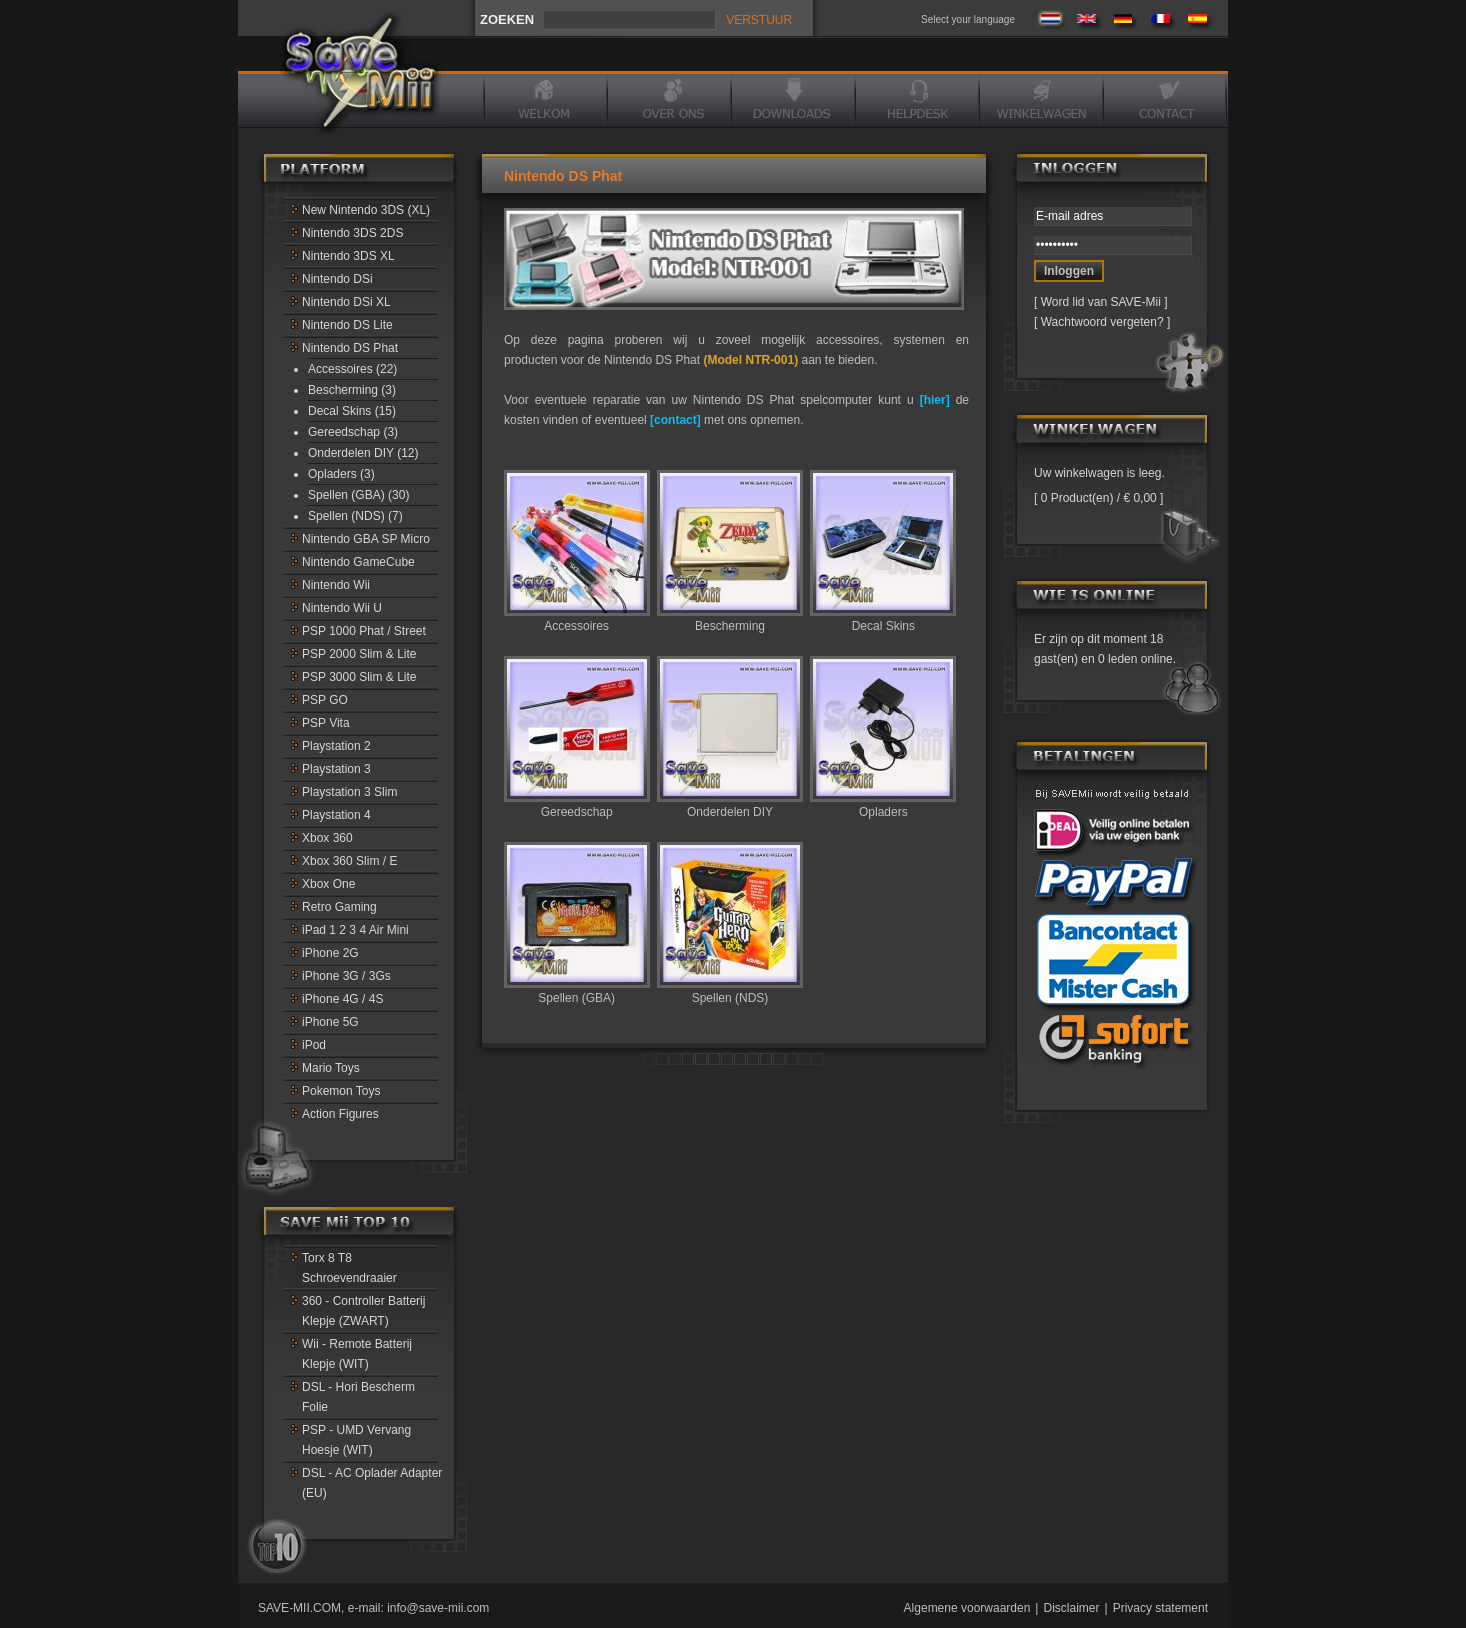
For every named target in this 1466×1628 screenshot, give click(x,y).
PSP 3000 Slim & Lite (359, 677)
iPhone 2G (330, 953)
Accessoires (577, 619)
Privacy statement (1160, 1608)
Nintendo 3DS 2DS (352, 233)
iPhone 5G (330, 1022)
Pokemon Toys (341, 1091)
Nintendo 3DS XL (348, 256)
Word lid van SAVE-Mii (1101, 302)
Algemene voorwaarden (967, 1608)
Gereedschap (577, 805)
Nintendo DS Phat (350, 348)
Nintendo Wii (336, 585)
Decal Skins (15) (352, 411)
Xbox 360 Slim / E (349, 861)
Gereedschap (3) (353, 432)
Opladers (883, 805)
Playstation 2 (336, 746)
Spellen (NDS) (730, 991)
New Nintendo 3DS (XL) (366, 210)
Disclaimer (1071, 1608)
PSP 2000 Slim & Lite (359, 654)
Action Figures (340, 1114)
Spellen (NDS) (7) (355, 516)
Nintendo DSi (337, 279)
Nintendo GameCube (358, 562)
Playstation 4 (336, 815)
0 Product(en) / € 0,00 (1098, 498)
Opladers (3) (341, 474)
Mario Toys (331, 1068)
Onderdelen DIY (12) (363, 453)
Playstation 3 (336, 769)
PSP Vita (326, 723)
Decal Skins (883, 619)
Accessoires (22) (352, 369)
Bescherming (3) (352, 390)
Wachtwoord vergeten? (1102, 322)
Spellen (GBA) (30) (358, 495)
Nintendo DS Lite (347, 325)
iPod (314, 1045)
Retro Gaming (339, 907)
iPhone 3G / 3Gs (346, 976)
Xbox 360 (327, 838)
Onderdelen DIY (730, 805)
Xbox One (328, 884)
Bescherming (730, 619)
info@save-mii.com (438, 1608)
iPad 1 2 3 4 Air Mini (355, 930)
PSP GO (325, 700)
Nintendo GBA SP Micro (366, 539)
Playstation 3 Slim (349, 792)
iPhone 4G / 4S (342, 999)
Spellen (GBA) (577, 991)
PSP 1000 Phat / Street (364, 631)
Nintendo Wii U (342, 608)
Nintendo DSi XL (346, 302)
